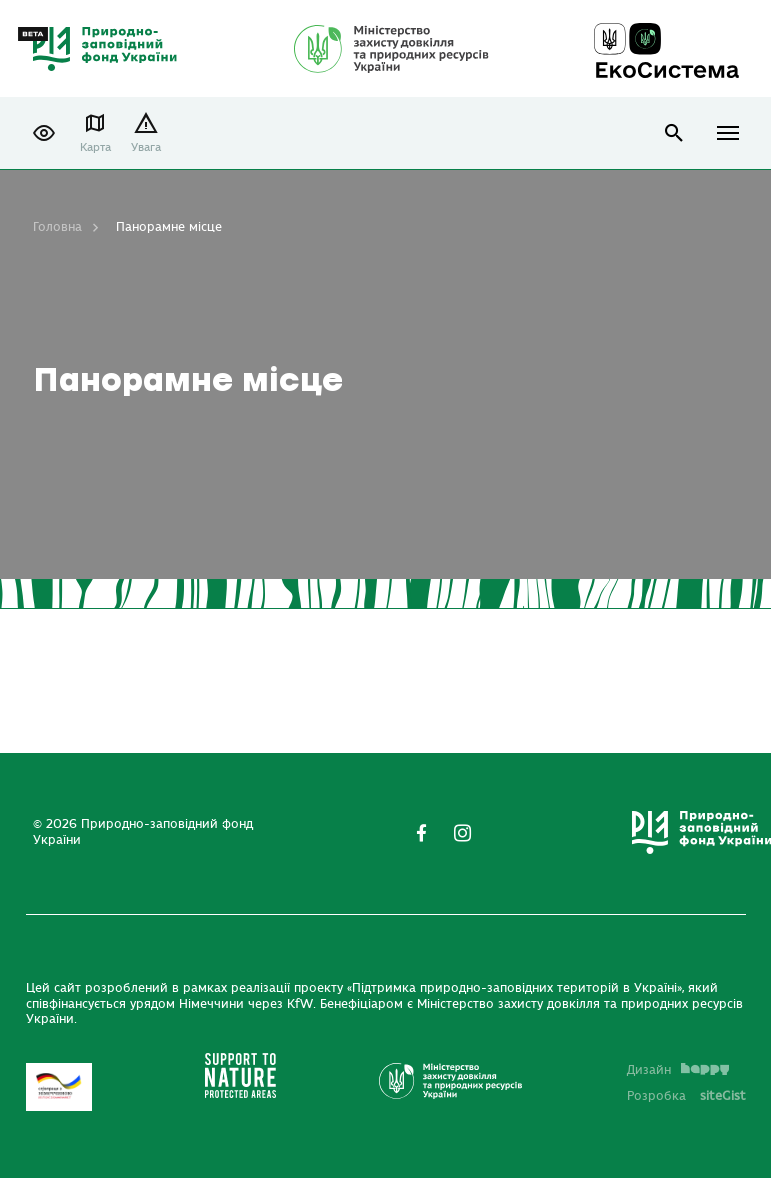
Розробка (686, 1096)
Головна (57, 227)
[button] (44, 133)
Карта (95, 147)
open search (674, 133)
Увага (146, 147)
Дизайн (678, 1070)
